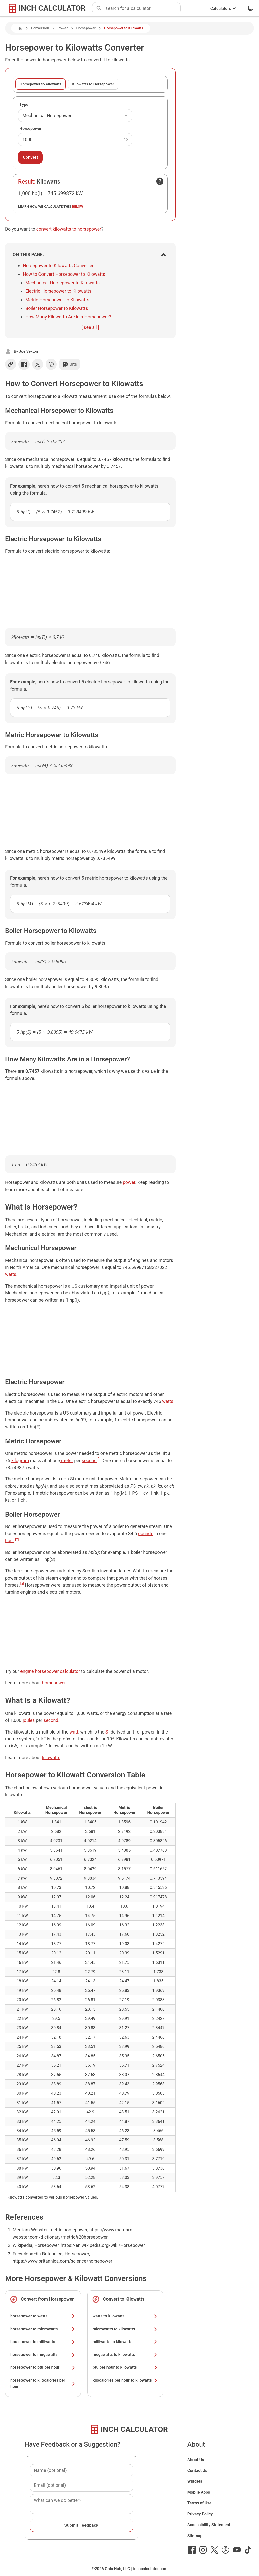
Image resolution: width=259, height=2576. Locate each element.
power (129, 1182)
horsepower (54, 1682)
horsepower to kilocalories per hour (43, 2383)
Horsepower (86, 28)
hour (9, 1540)
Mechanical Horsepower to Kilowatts (62, 282)
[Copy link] (10, 364)
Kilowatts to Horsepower (93, 84)
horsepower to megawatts (43, 2354)
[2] (17, 1539)
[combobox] (142, 8)
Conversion (40, 28)
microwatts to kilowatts (125, 2329)
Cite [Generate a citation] (69, 364)
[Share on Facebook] (24, 364)
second (89, 1460)
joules (29, 1720)
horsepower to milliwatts (43, 2341)
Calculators (223, 8)
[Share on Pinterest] (51, 364)
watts (10, 1274)
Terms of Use (199, 2503)
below (77, 206)
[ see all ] (90, 327)
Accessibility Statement (208, 2524)
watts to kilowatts (125, 2316)
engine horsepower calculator (50, 1671)
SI (107, 1732)
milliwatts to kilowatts (125, 2341)
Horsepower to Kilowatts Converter (58, 265)
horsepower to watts (43, 2316)
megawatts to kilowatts (125, 2354)
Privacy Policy (200, 2514)
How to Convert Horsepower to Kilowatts (64, 274)
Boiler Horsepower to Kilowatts (56, 308)
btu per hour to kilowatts (125, 2367)
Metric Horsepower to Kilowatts (57, 299)
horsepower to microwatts (43, 2329)
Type (23, 104)
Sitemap (194, 2535)
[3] (22, 1584)
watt (73, 1732)
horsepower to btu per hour (43, 2367)
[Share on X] (37, 364)
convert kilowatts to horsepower (68, 229)
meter (66, 1460)
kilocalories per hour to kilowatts (125, 2380)
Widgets (194, 2481)
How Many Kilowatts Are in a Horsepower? (68, 317)
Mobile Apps (198, 2492)
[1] (100, 1459)
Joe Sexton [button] (28, 351)
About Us (195, 2459)
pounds (145, 1533)
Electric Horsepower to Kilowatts (58, 291)
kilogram (20, 1460)
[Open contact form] (160, 181)
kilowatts (51, 1757)
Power (63, 28)
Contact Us (197, 2470)
